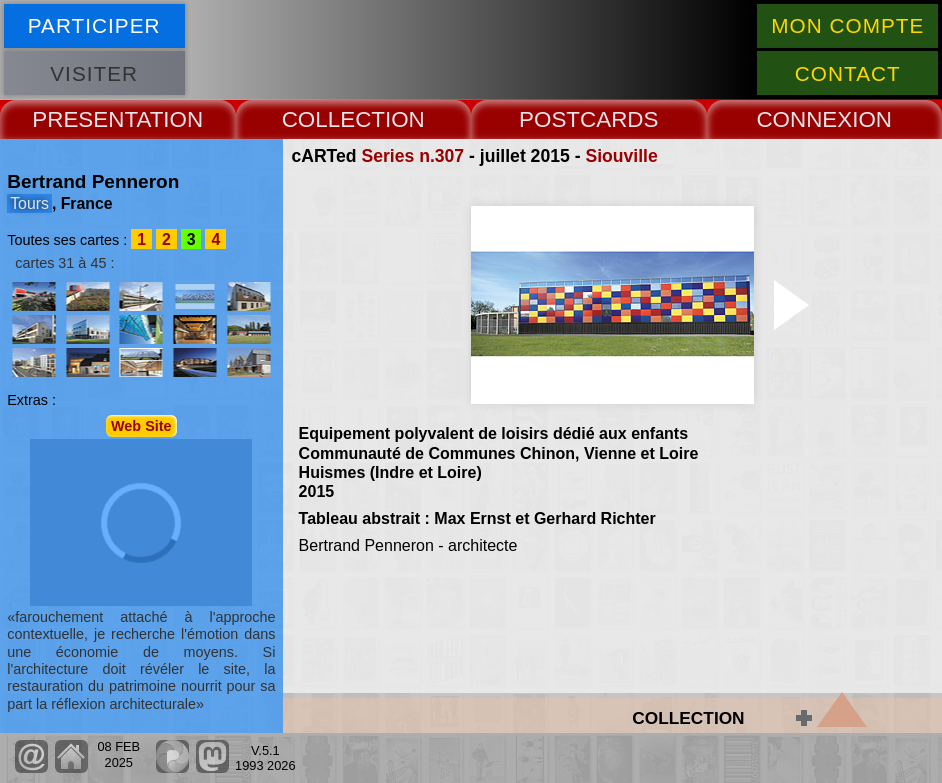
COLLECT (333, 119)
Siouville (621, 156)
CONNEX (804, 119)
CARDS (619, 119)
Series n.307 (412, 156)
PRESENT (84, 119)
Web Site (141, 426)
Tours (29, 203)
